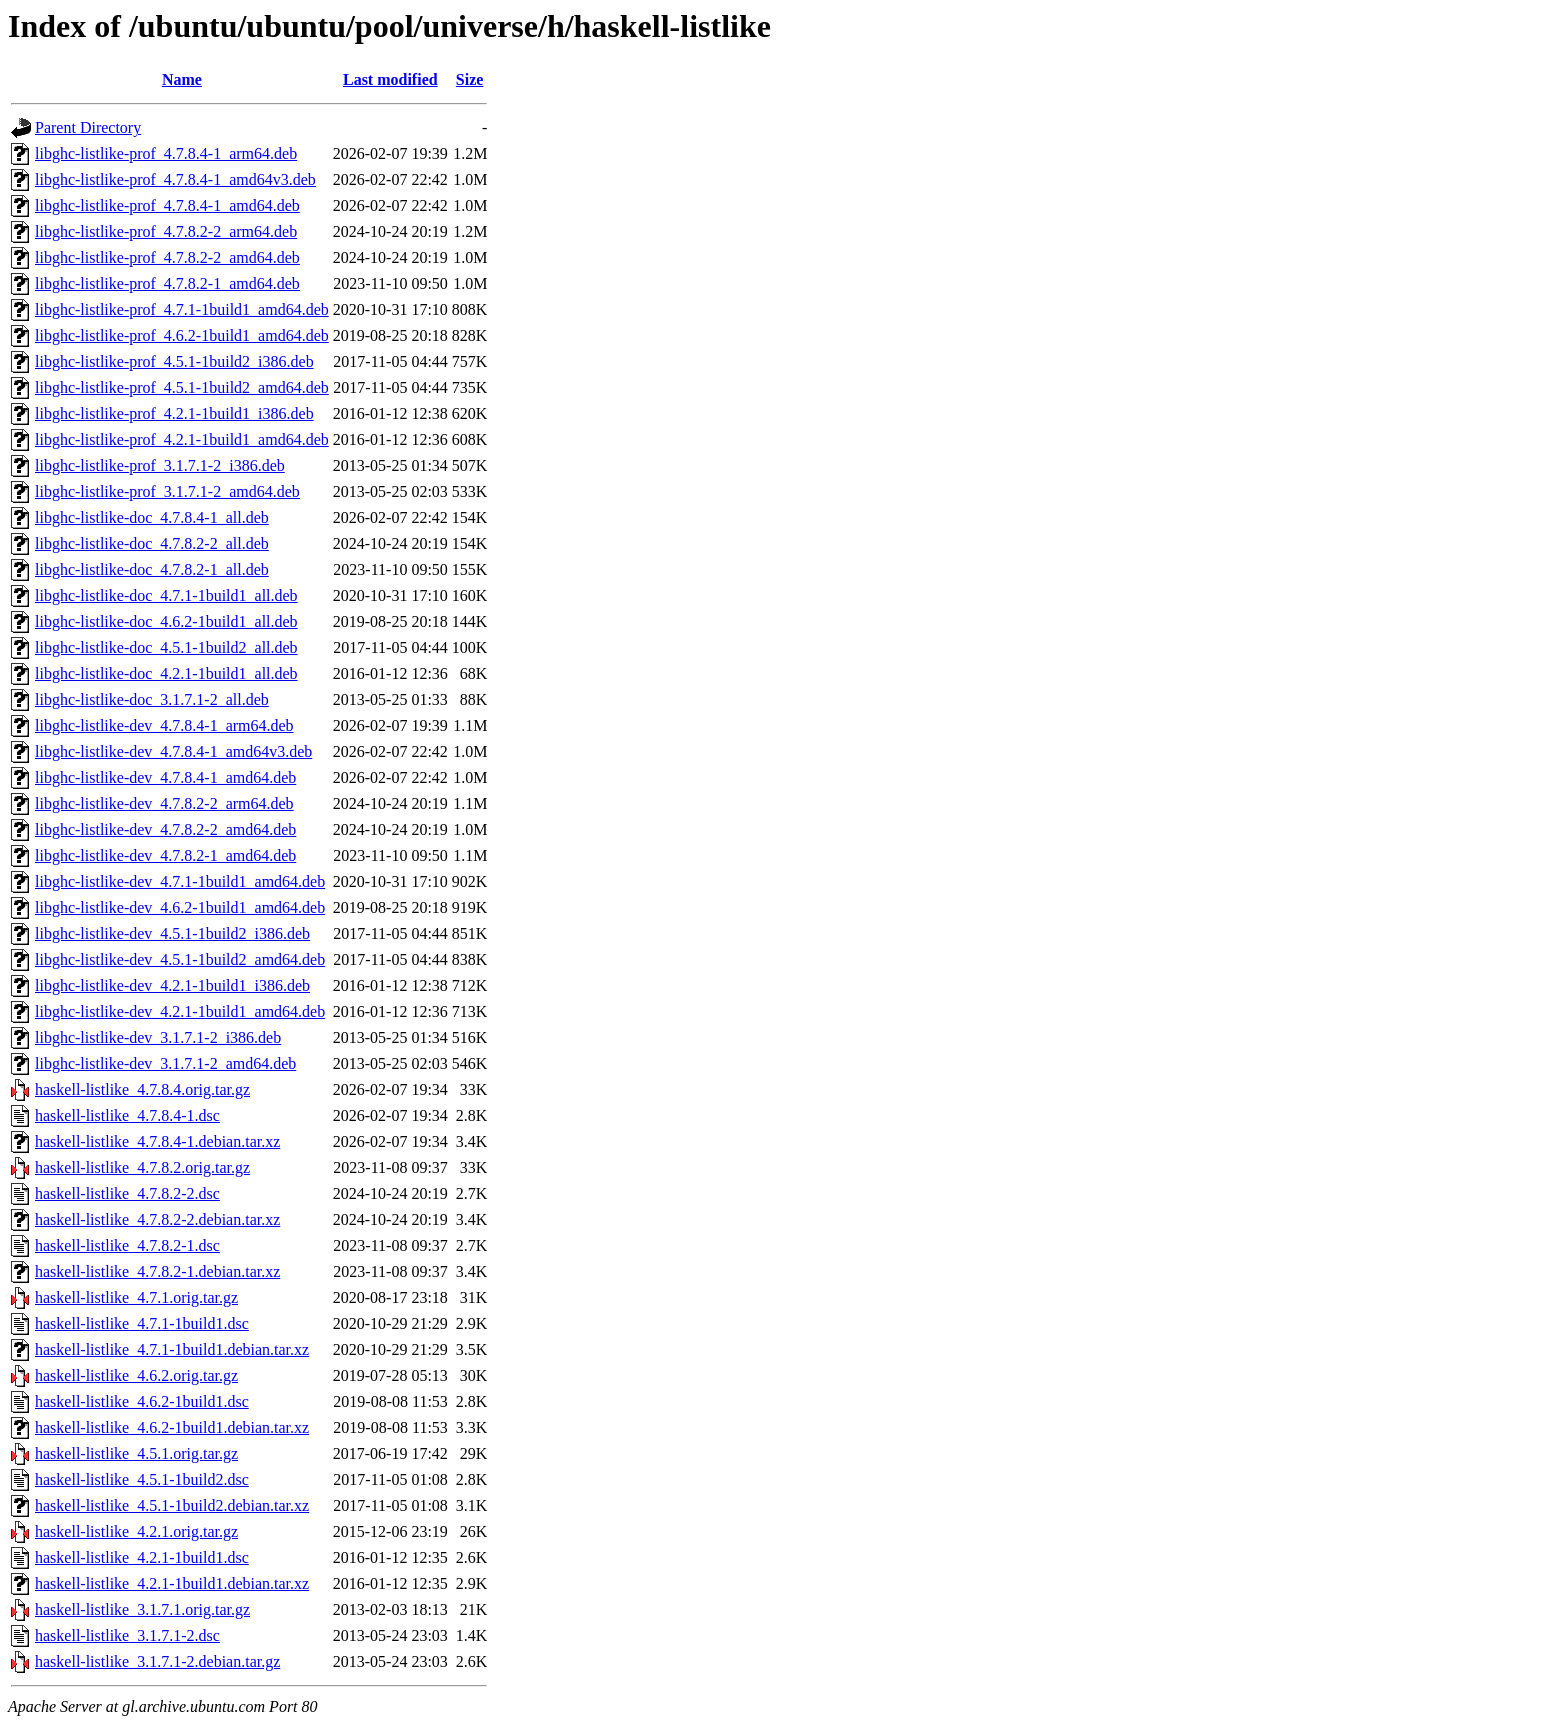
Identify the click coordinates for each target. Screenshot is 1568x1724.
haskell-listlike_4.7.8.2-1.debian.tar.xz (157, 1271)
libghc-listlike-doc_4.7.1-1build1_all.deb (166, 595)
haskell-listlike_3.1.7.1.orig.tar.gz (142, 1609)
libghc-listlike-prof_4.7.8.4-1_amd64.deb (167, 205)
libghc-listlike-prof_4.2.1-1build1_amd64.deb (182, 439)
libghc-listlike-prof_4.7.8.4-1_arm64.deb (166, 153)
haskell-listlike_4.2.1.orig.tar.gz (136, 1531)
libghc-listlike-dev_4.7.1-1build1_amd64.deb (180, 881)
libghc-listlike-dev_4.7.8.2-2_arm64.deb (164, 803)
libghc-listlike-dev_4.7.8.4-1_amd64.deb (165, 777)
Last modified (390, 79)
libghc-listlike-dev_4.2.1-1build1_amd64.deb (180, 1011)
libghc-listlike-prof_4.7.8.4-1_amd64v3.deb (175, 179)
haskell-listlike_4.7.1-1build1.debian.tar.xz (172, 1349)
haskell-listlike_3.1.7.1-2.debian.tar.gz (157, 1661)
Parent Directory (88, 127)
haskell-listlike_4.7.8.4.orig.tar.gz (142, 1089)
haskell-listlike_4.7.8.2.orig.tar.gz (142, 1167)
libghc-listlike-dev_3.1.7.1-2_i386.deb (158, 1037)
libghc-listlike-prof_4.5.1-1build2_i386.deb (174, 361)
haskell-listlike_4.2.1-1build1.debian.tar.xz (172, 1583)
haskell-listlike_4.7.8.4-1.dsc (127, 1115)
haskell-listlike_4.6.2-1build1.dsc (142, 1401)
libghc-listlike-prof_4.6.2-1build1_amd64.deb (182, 335)
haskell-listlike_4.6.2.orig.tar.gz (136, 1375)
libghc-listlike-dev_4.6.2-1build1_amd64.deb (180, 907)
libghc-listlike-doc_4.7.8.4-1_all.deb (152, 517)
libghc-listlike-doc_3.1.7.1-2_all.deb (152, 699)
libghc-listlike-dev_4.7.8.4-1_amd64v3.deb (173, 751)
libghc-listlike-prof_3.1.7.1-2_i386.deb (160, 465)
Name (182, 79)
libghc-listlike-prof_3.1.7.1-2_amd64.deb (167, 491)
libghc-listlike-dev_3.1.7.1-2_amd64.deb (165, 1063)
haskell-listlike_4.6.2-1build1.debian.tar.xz (172, 1427)
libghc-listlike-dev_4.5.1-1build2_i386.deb (172, 933)
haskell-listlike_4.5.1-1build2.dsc (142, 1479)
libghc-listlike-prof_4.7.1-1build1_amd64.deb (182, 309)
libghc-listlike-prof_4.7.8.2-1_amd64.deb (167, 283)
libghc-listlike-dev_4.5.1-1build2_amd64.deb (180, 959)
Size (470, 79)
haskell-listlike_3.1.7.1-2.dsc (127, 1635)
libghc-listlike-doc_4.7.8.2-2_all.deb (152, 543)
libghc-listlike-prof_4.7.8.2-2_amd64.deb (167, 257)
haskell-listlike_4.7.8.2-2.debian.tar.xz (157, 1219)
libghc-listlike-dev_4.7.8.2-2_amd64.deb (165, 829)
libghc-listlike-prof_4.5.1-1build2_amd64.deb (182, 387)
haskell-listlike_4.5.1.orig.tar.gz (136, 1453)
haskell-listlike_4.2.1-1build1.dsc (142, 1557)
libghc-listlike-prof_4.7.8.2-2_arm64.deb (166, 231)
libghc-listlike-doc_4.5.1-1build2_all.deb (166, 647)
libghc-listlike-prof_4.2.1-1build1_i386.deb (174, 413)
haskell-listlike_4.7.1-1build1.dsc (142, 1323)
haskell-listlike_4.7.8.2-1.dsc (127, 1245)
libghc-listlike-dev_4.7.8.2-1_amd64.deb (165, 855)
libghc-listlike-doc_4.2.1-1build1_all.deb (166, 673)
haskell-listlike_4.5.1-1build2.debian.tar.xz (172, 1505)
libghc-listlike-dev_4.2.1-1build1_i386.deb (172, 985)
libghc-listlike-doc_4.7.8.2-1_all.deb (152, 569)
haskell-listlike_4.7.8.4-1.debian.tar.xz (157, 1141)
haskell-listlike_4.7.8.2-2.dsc (127, 1193)
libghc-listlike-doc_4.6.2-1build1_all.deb (166, 621)
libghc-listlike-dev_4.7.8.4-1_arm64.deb (164, 725)
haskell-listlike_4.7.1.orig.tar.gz (136, 1297)
